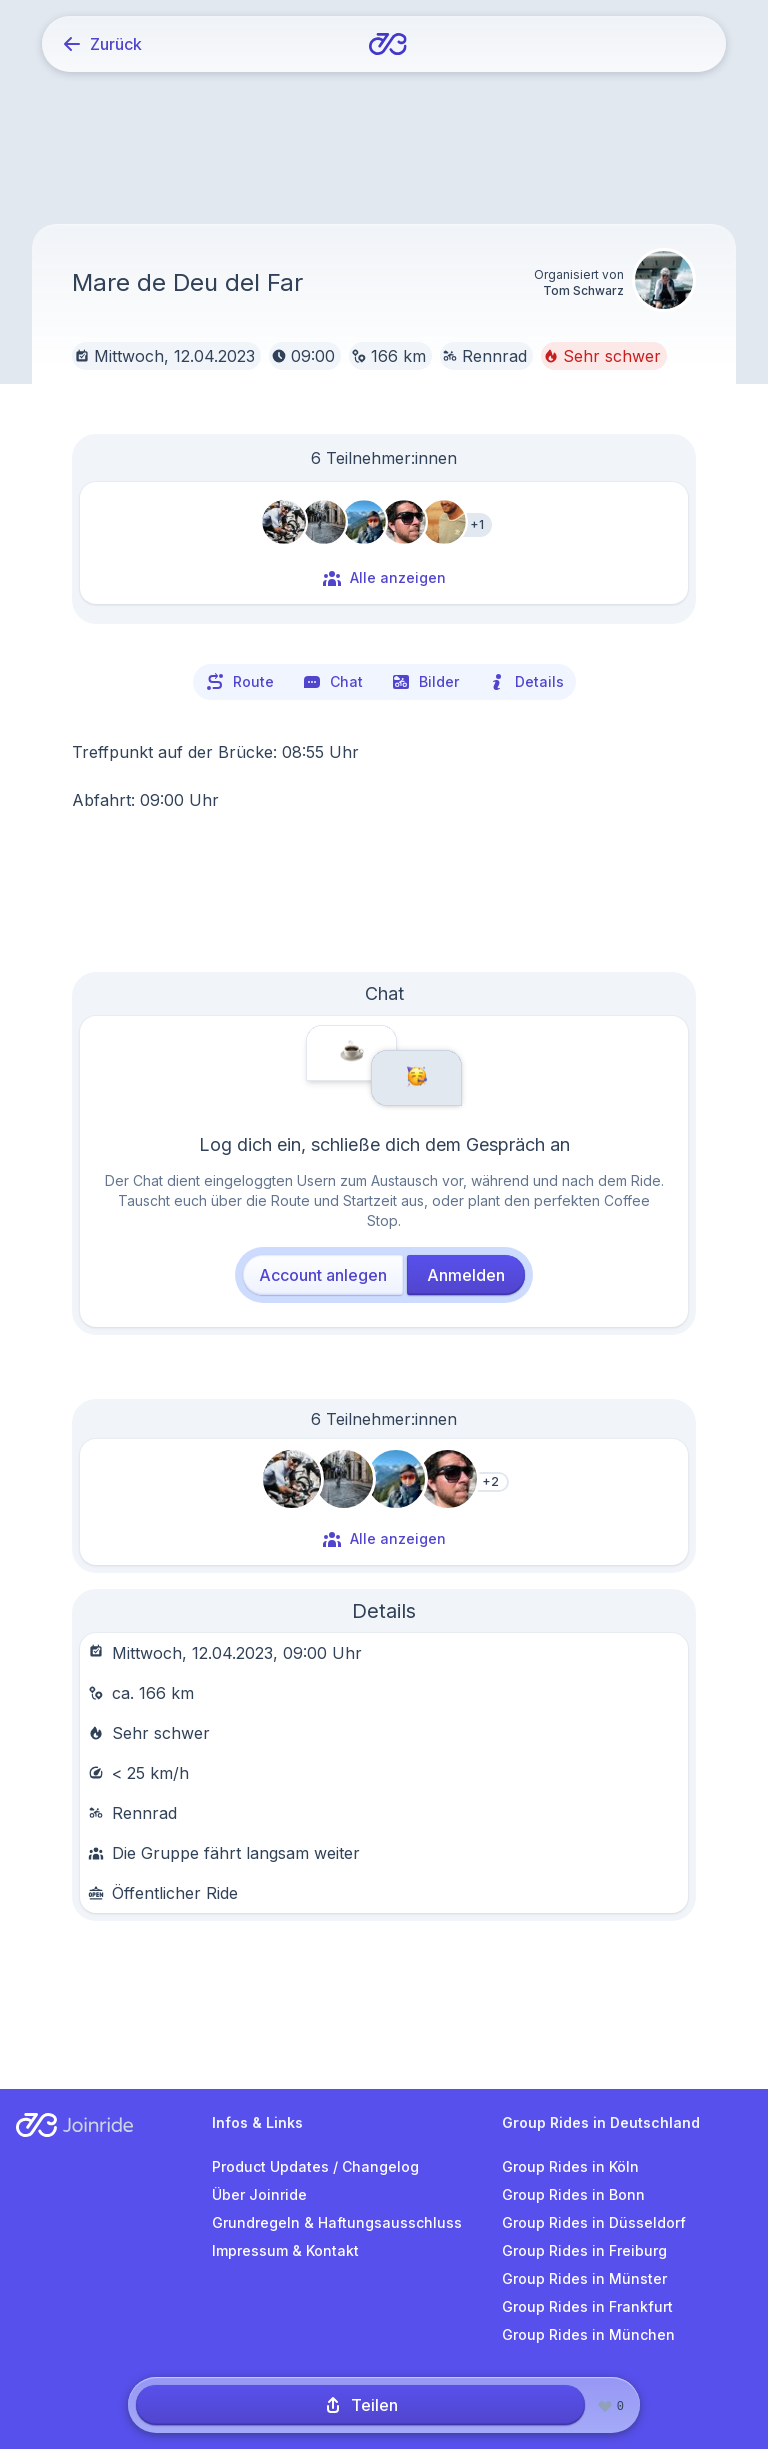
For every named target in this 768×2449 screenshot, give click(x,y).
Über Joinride (259, 2194)
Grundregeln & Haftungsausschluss (337, 2222)
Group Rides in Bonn (573, 2194)
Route (239, 682)
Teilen (360, 2405)
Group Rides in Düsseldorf (594, 2222)
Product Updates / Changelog (315, 2166)
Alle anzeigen (384, 578)
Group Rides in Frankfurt (587, 2306)
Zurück (102, 44)
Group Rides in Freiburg (584, 2250)
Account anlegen (323, 1275)
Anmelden (466, 1275)
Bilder (425, 682)
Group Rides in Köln (570, 2166)
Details (525, 682)
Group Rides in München (588, 2334)
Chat (332, 682)
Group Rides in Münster (584, 2278)
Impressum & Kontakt (285, 2250)
